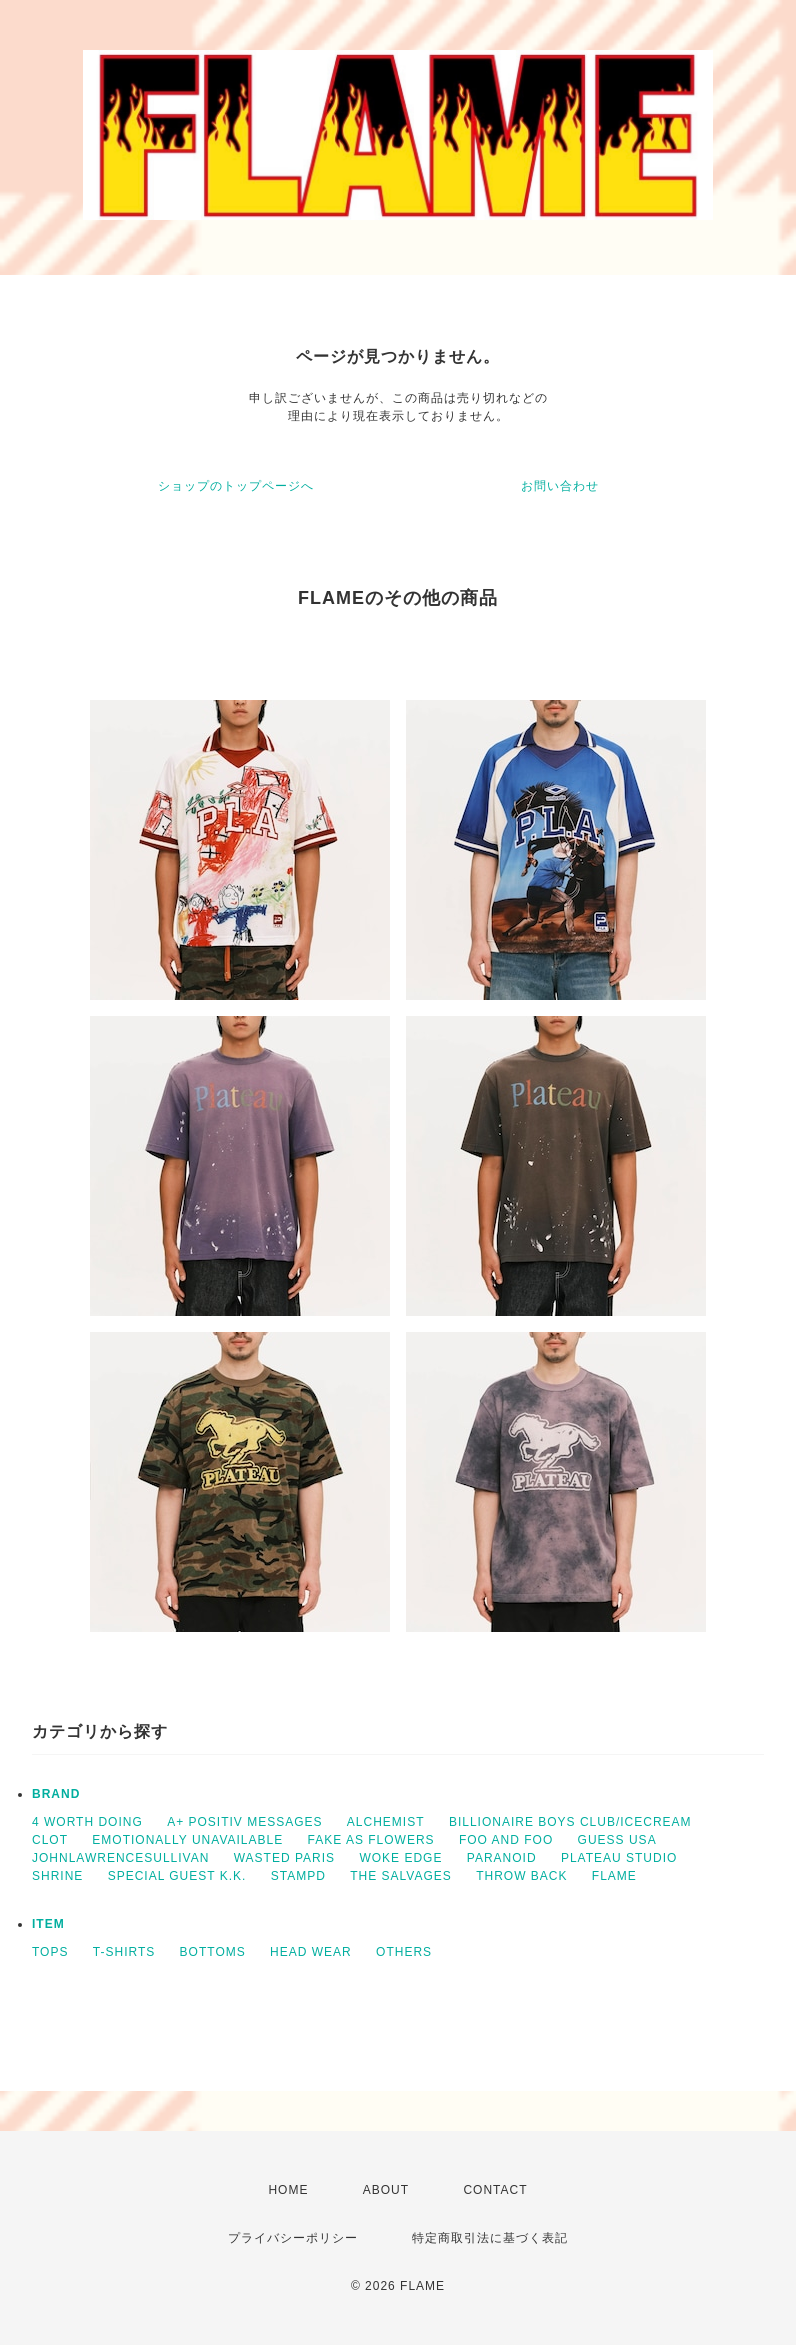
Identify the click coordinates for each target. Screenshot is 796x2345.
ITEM (48, 1924)
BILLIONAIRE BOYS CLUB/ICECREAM (570, 1822)
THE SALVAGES (401, 1876)
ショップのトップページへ (236, 486)
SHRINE (57, 1876)
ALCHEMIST (386, 1822)
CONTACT (495, 2190)
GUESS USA (617, 1840)
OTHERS (404, 1952)
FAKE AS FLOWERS (371, 1840)
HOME (288, 2190)
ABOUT (386, 2190)
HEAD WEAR (311, 1952)
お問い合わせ (560, 486)
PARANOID (502, 1858)
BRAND (56, 1794)
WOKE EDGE (400, 1858)
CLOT (50, 1840)
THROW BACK (521, 1876)
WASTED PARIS (284, 1858)
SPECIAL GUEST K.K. (177, 1876)
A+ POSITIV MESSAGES (244, 1822)
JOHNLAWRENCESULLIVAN (120, 1858)
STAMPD (298, 1876)
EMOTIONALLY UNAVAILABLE (187, 1840)
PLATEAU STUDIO (619, 1858)
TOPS (50, 1952)
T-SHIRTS (124, 1952)
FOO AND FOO (506, 1840)
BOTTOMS (213, 1952)
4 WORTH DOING (87, 1822)
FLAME (614, 1876)
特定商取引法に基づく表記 (490, 2238)
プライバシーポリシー (293, 2238)
